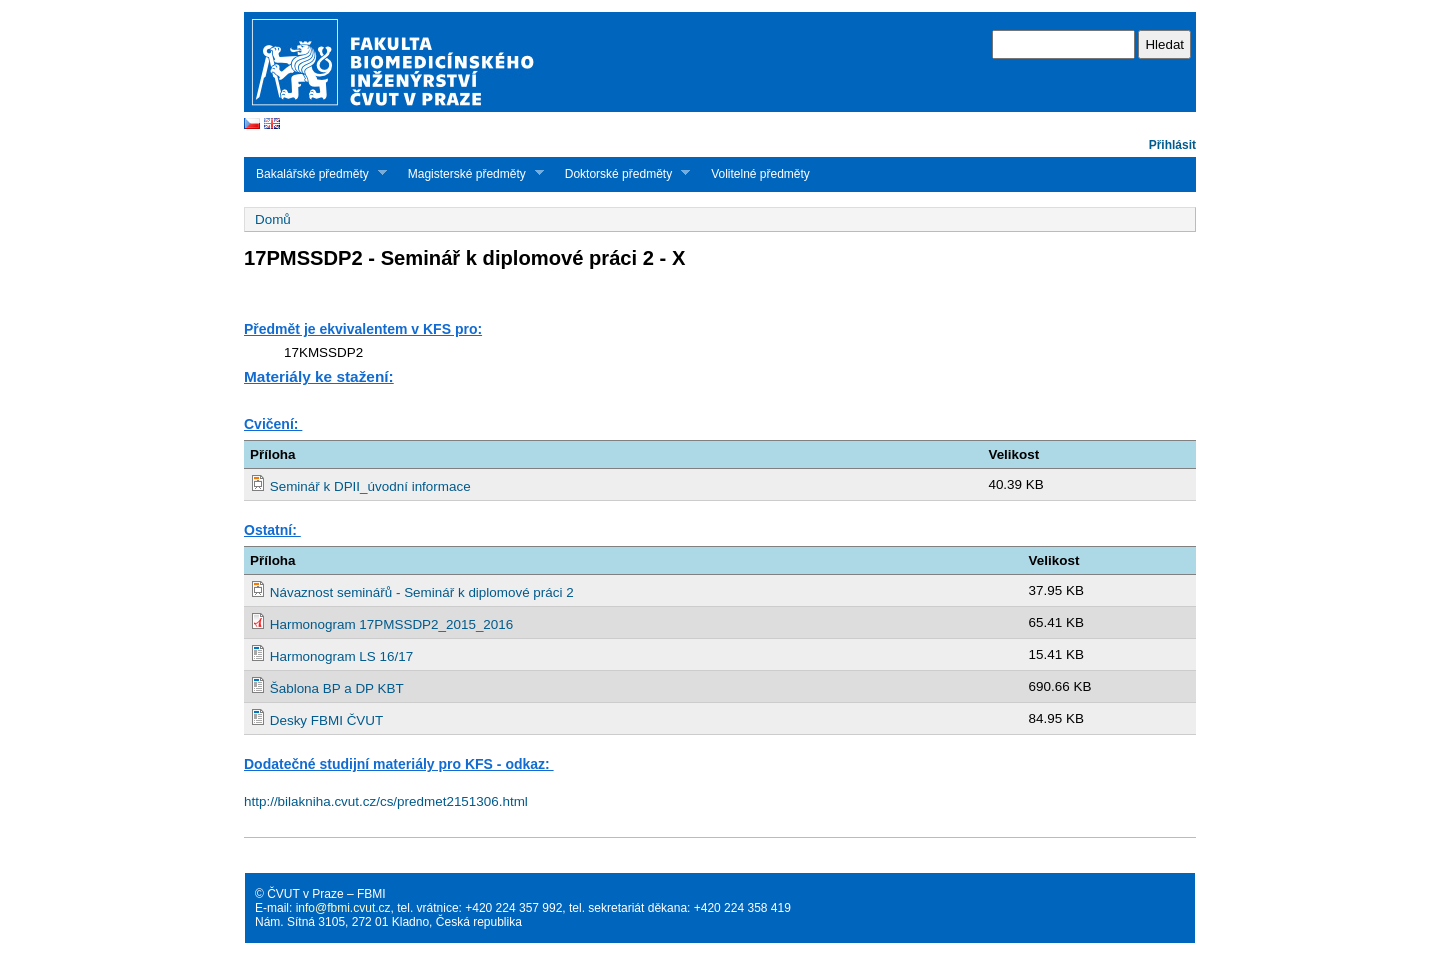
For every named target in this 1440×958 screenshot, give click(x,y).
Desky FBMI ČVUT (326, 720)
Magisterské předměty (470, 173)
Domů (273, 219)
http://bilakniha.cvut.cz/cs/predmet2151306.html (386, 801)
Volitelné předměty (760, 174)
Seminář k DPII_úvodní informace (370, 486)
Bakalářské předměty (315, 173)
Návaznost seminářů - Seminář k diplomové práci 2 (422, 592)
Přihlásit (1172, 145)
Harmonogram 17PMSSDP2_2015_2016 (392, 624)
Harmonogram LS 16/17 (341, 656)
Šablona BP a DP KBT (337, 688)
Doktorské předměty (621, 173)
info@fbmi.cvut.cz (343, 908)
